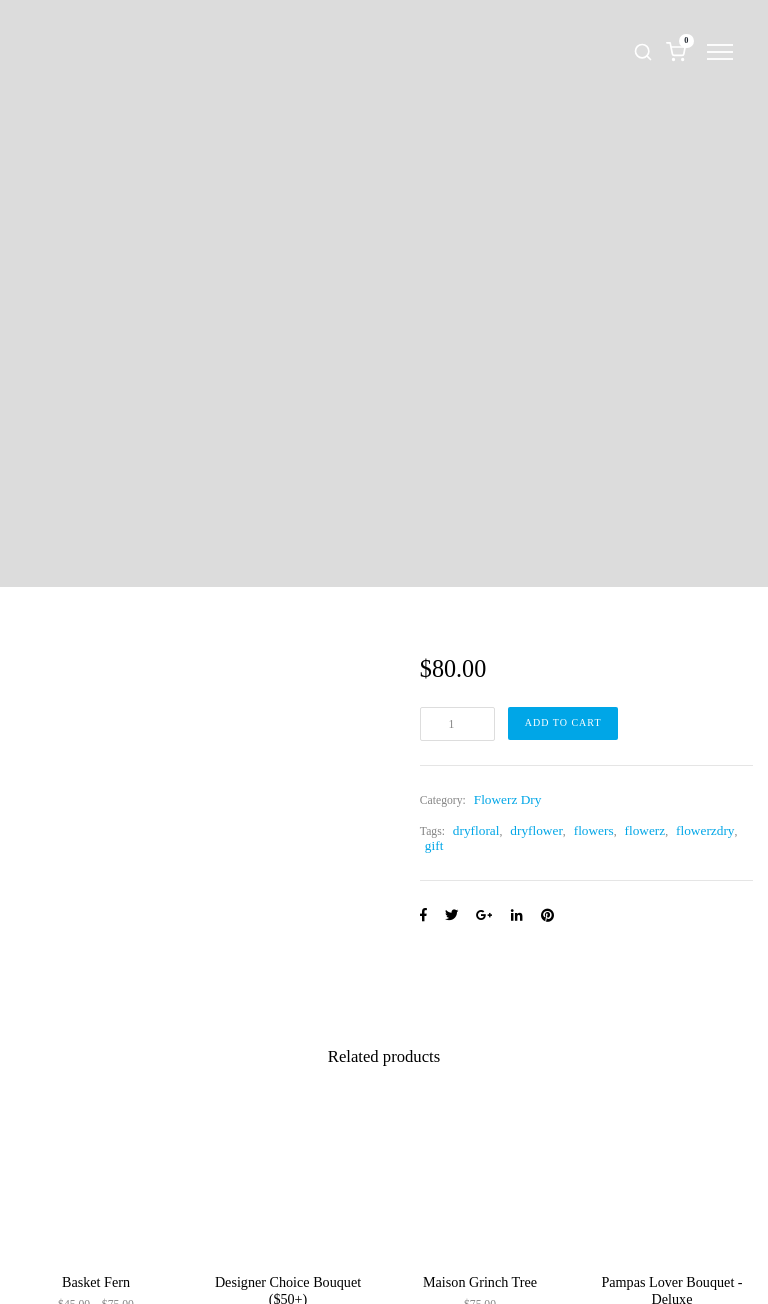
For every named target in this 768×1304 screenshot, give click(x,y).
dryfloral (476, 830)
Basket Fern (96, 1282)
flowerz (645, 830)
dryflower (536, 830)
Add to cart (563, 722)
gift (434, 845)
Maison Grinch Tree (480, 1282)
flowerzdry (705, 830)
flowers (594, 830)
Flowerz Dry (508, 799)
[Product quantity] (457, 724)
